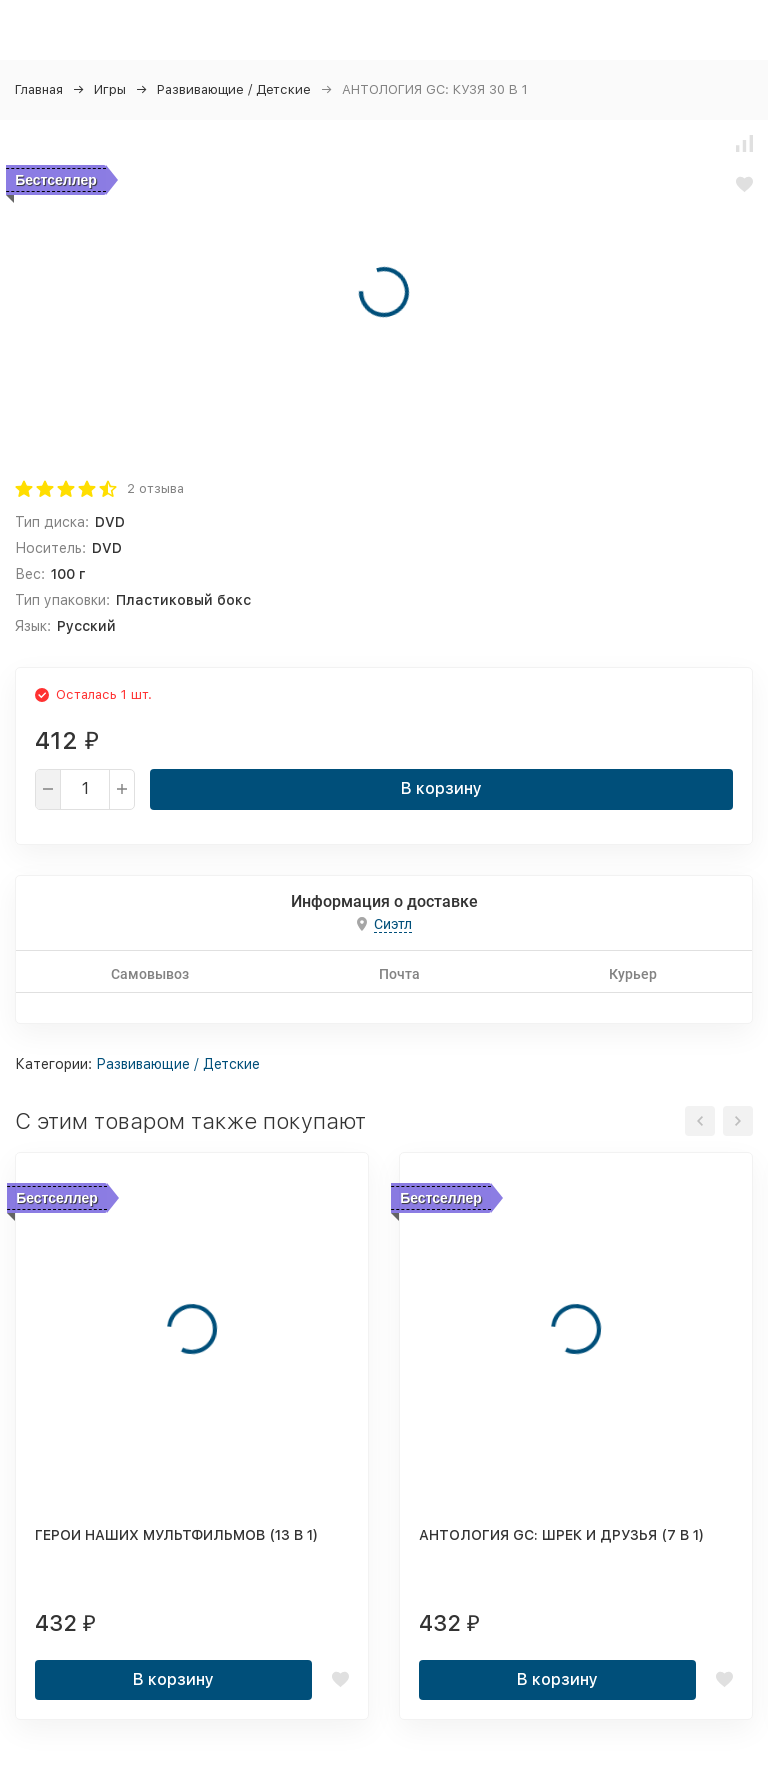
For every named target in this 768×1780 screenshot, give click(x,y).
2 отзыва (155, 488)
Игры (110, 89)
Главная (39, 89)
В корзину (441, 788)
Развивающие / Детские (234, 89)
